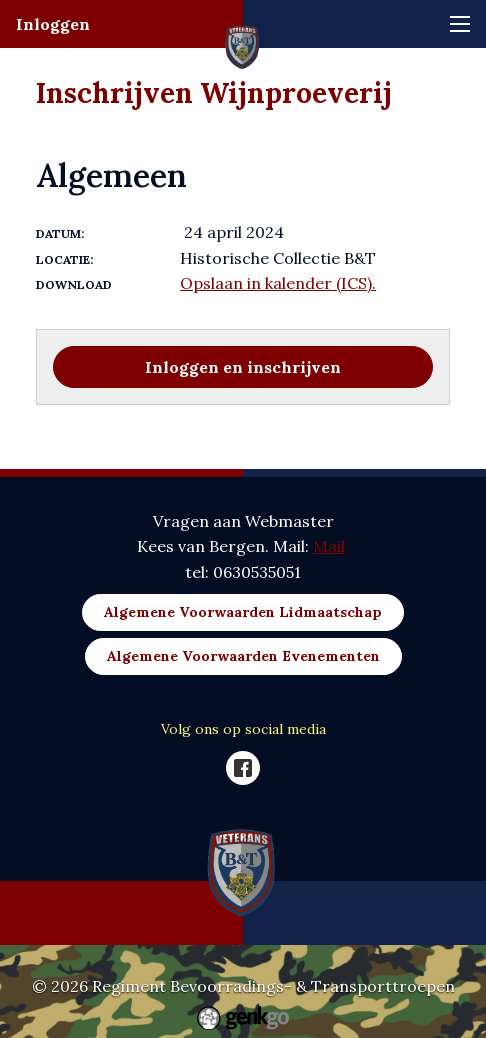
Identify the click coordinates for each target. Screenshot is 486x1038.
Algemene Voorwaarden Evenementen (243, 656)
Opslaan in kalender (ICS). (278, 283)
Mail (329, 546)
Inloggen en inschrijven (243, 367)
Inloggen (53, 24)
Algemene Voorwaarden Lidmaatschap (243, 612)
